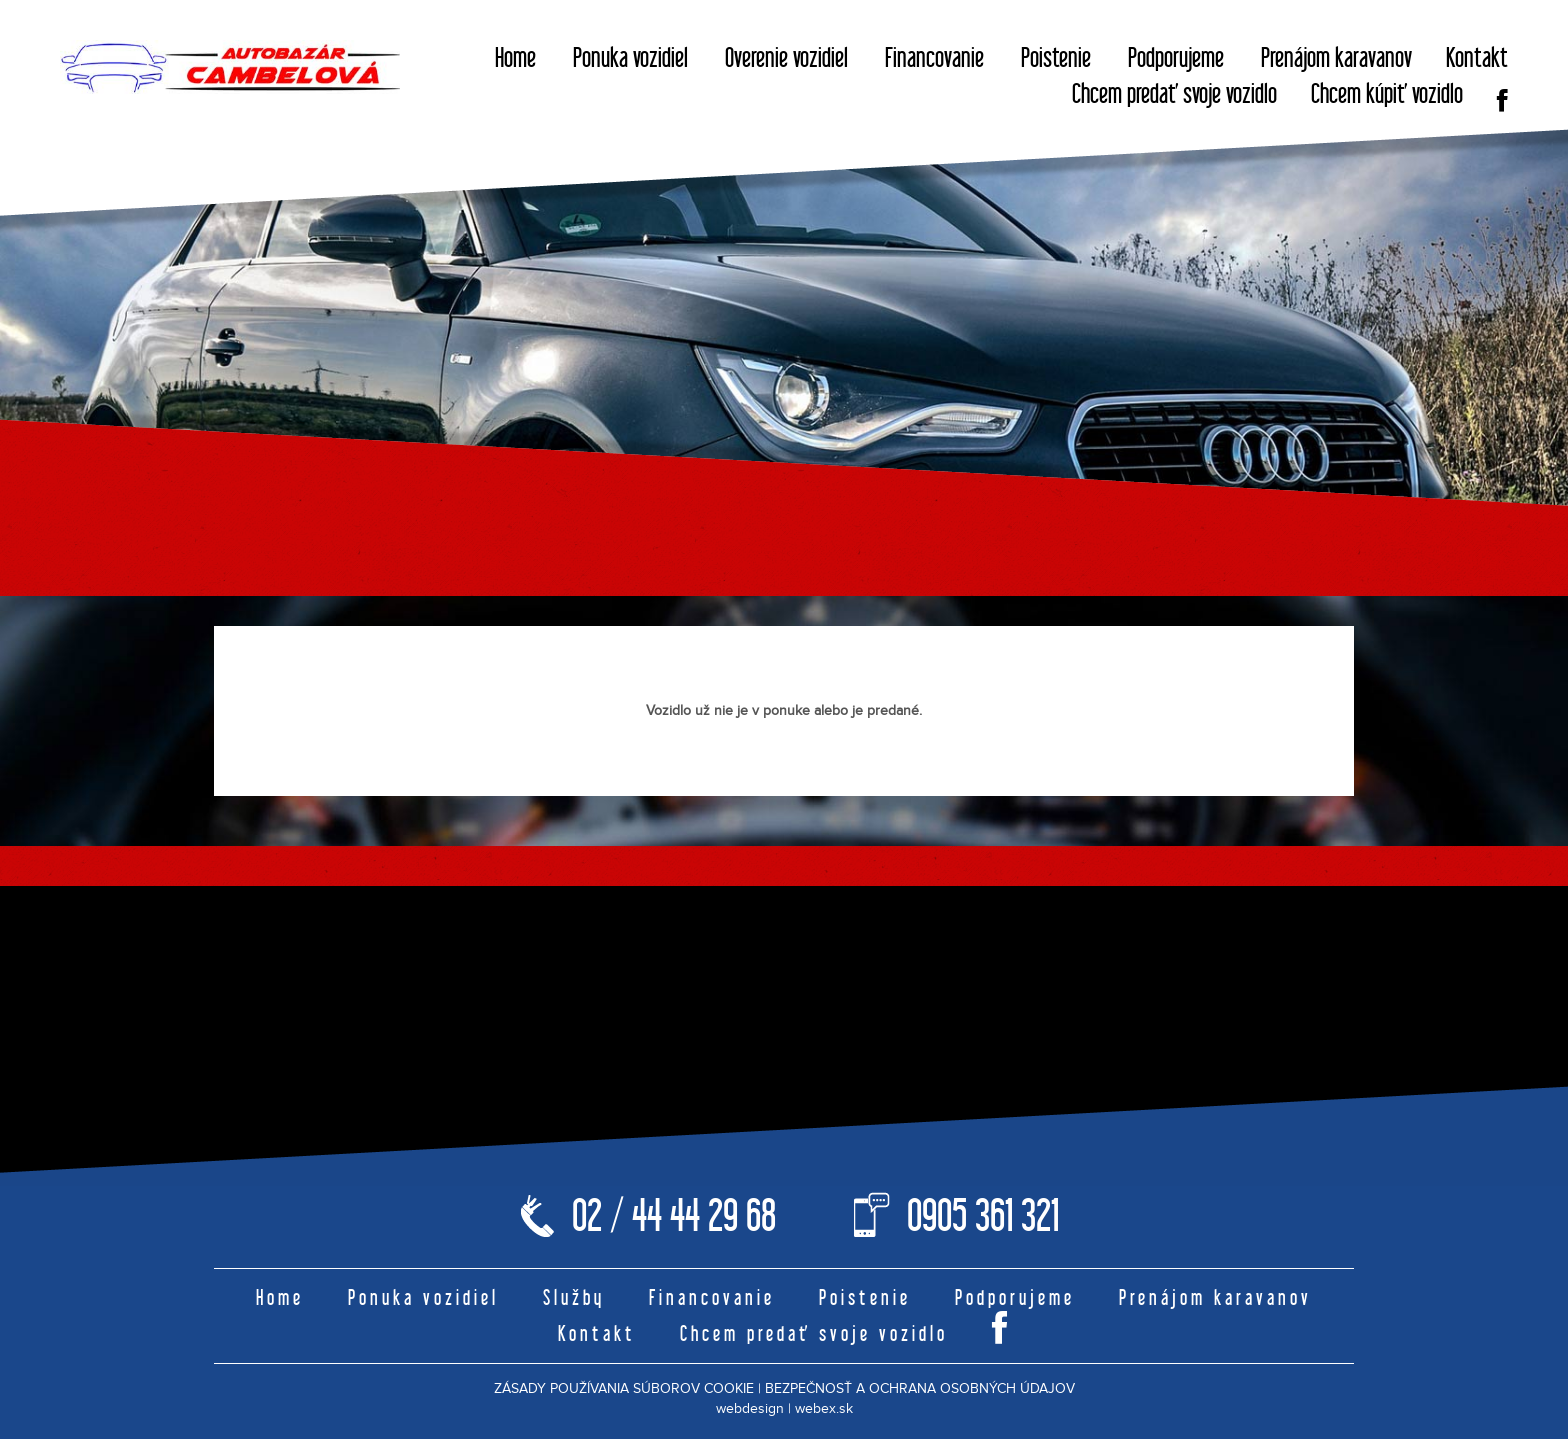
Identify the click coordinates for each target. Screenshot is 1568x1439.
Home (515, 57)
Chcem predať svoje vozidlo (1174, 93)
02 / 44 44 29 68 (674, 1215)
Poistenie (1056, 57)
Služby (574, 1297)
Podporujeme (1176, 57)
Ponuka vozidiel (630, 57)
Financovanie (934, 57)
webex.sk (824, 1409)
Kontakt (1477, 57)
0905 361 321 (983, 1215)
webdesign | (753, 1409)
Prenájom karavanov (1336, 57)
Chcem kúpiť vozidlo (1387, 93)
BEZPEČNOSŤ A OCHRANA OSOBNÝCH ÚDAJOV (920, 1389)
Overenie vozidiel (786, 57)
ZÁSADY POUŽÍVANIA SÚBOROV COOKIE (624, 1389)
